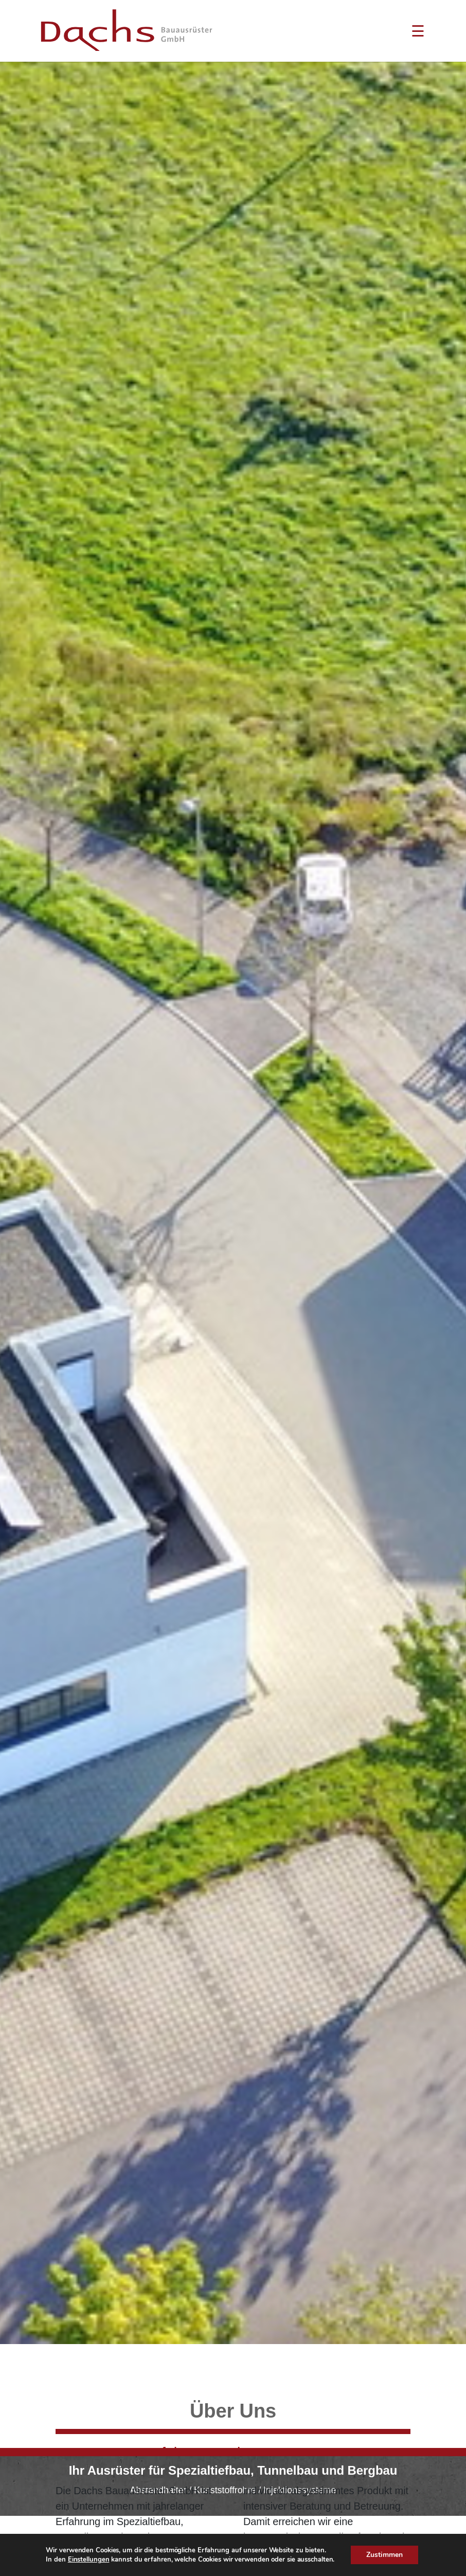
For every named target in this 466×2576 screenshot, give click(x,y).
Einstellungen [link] (89, 2559)
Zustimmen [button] (384, 2555)
